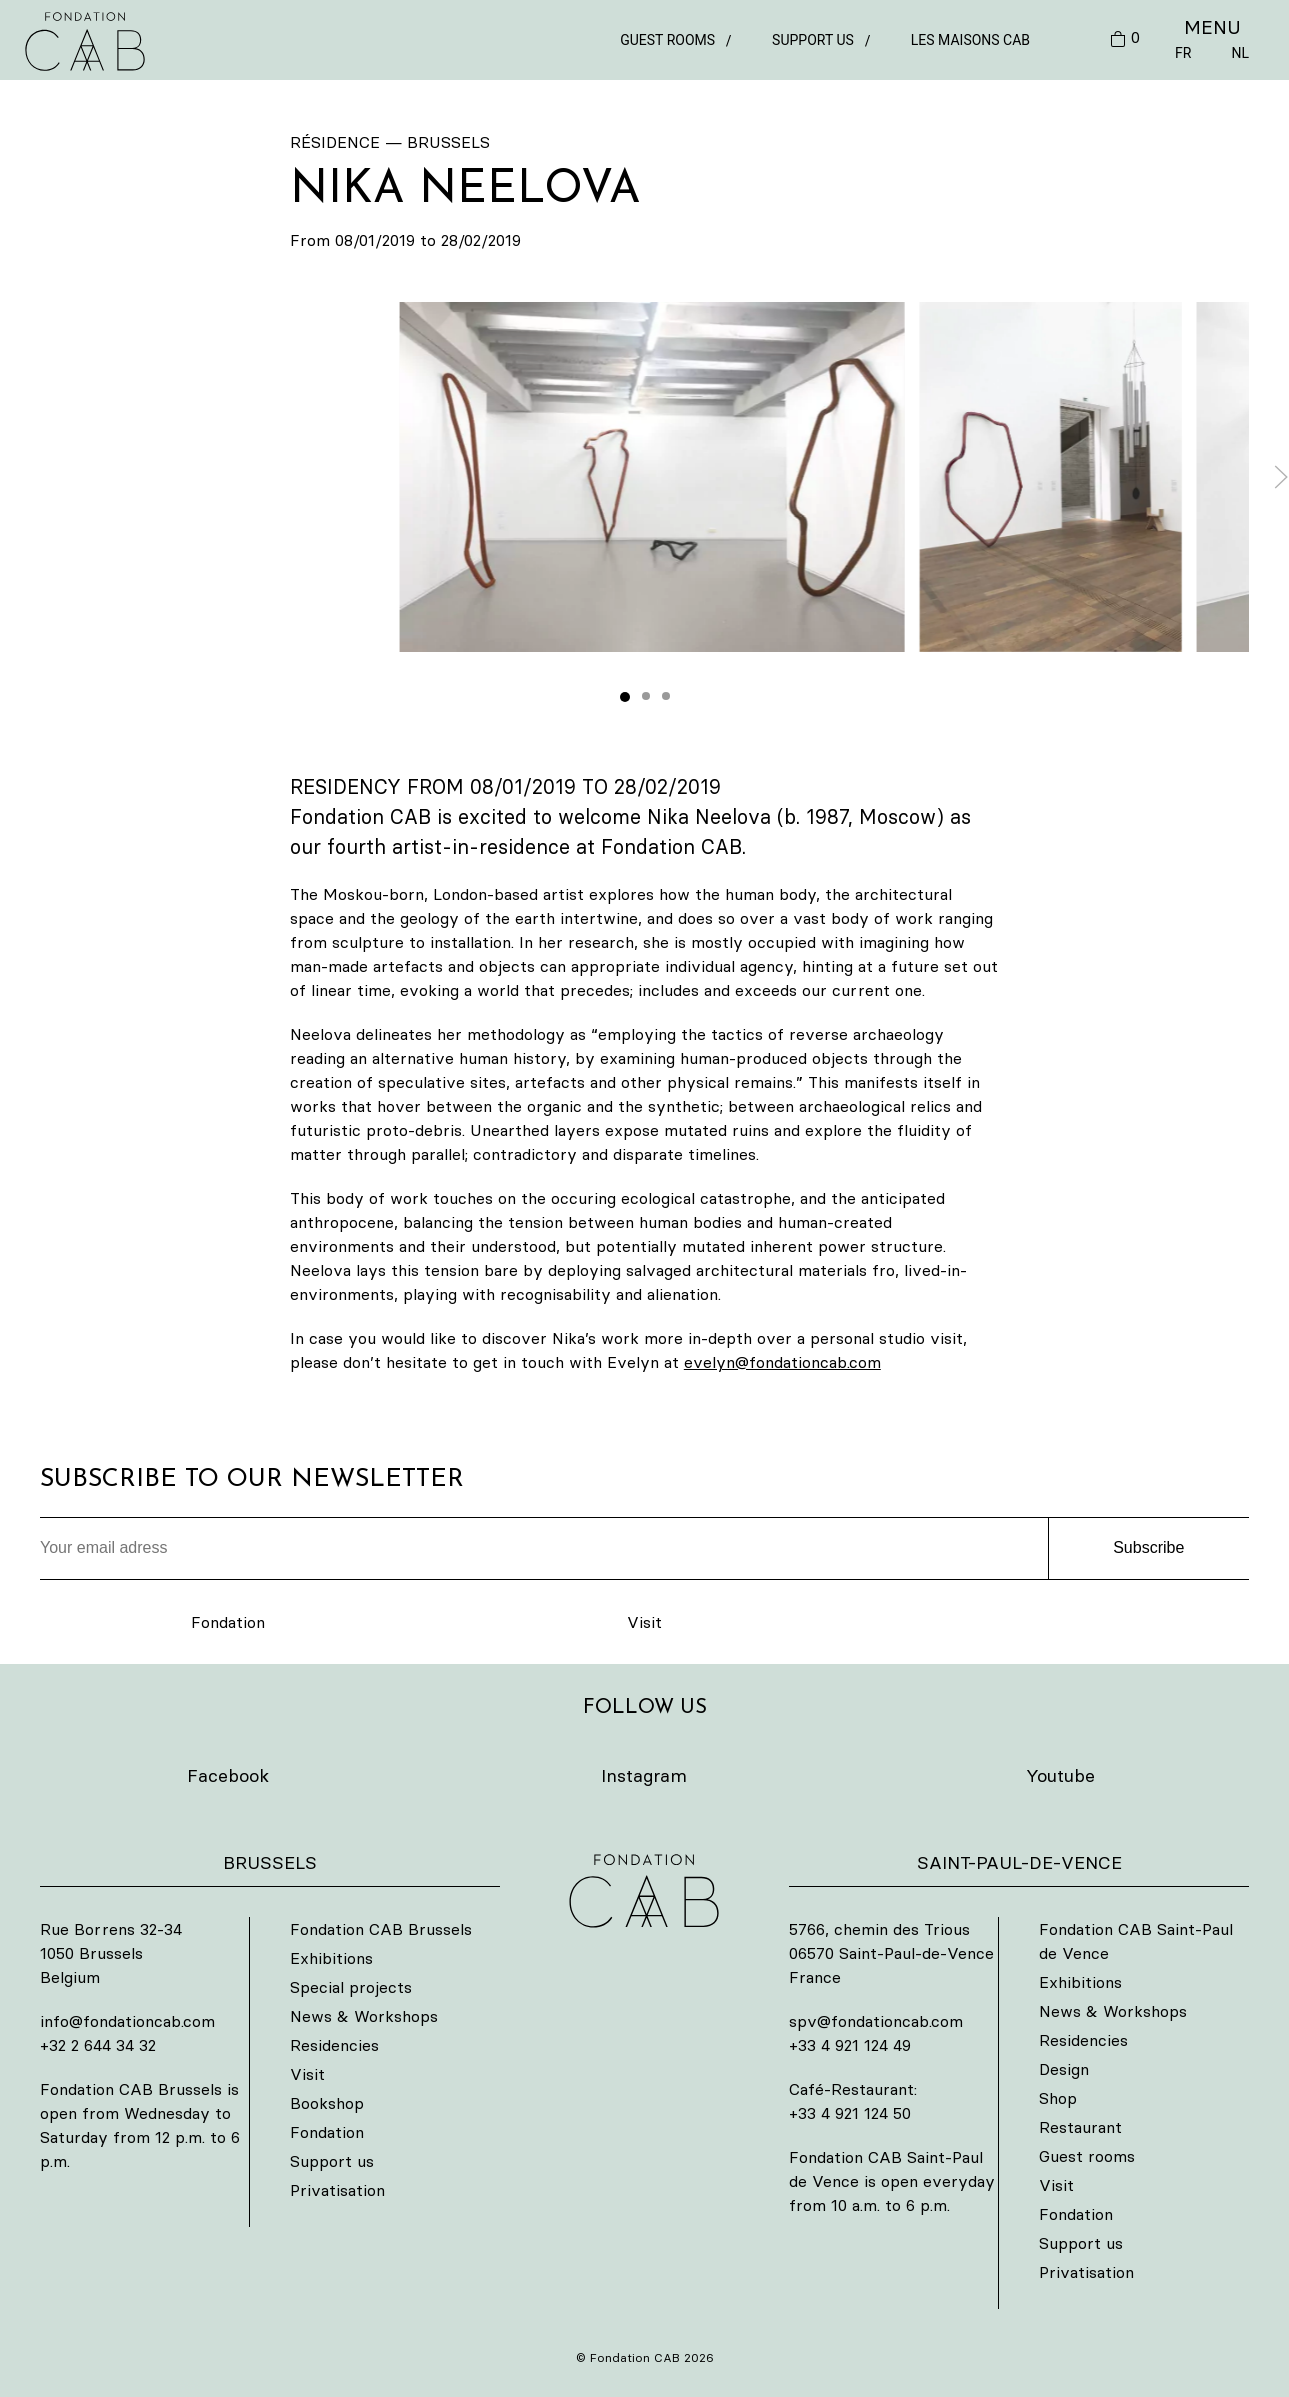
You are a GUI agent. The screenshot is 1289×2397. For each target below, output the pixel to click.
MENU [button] (1212, 27)
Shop (1058, 2098)
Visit (644, 1622)
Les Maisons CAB (970, 40)
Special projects (351, 1987)
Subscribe (1148, 1547)
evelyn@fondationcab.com (782, 1362)
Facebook (228, 1775)
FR (1183, 53)
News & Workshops (364, 2016)
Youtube (1060, 1775)
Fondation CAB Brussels (381, 1929)
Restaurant (1080, 2127)
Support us (813, 40)
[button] (652, 477)
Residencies (334, 2045)
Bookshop (327, 2103)
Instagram (644, 1775)
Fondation (228, 1622)
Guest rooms (667, 40)
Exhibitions (331, 1958)
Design (1064, 2069)
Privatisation (337, 2190)
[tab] (625, 697)
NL (1240, 53)
